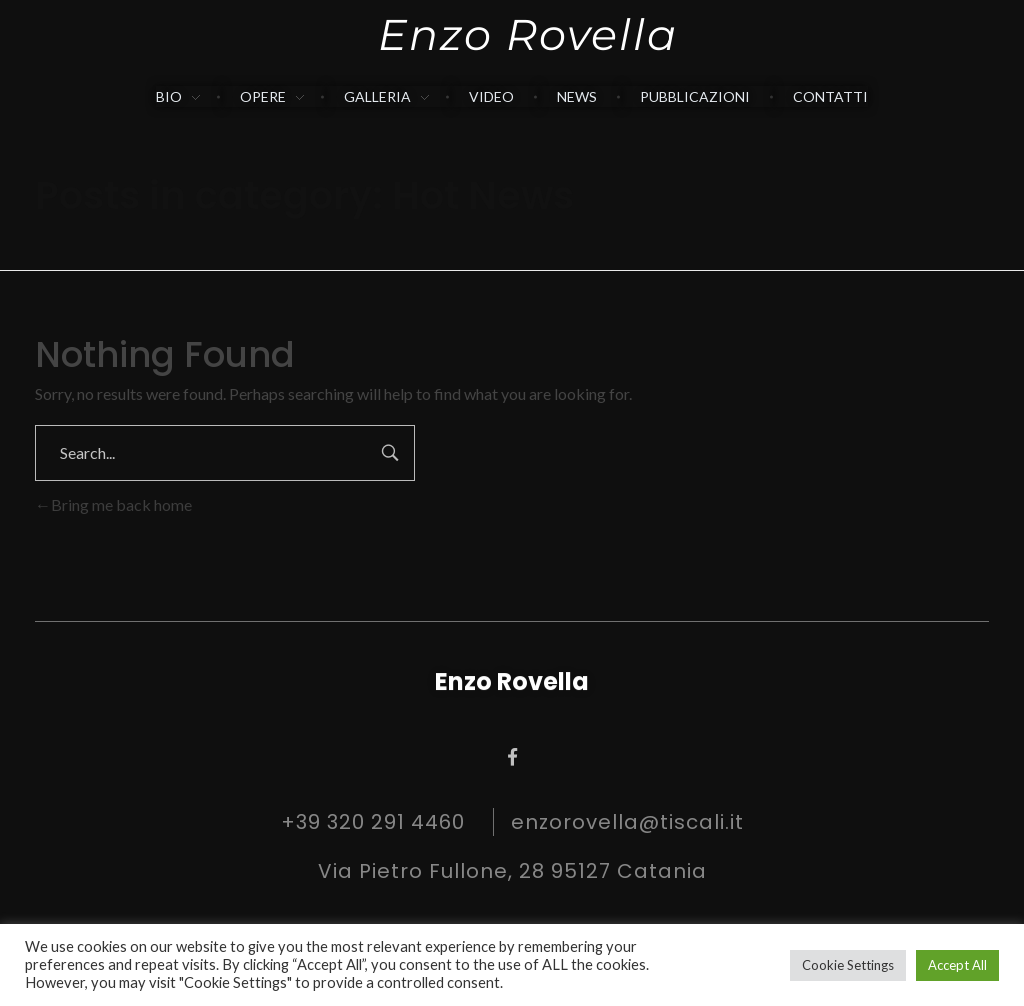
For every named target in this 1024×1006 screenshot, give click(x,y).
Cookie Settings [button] (848, 965)
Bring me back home (113, 504)
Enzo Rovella (528, 34)
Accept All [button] (957, 965)
